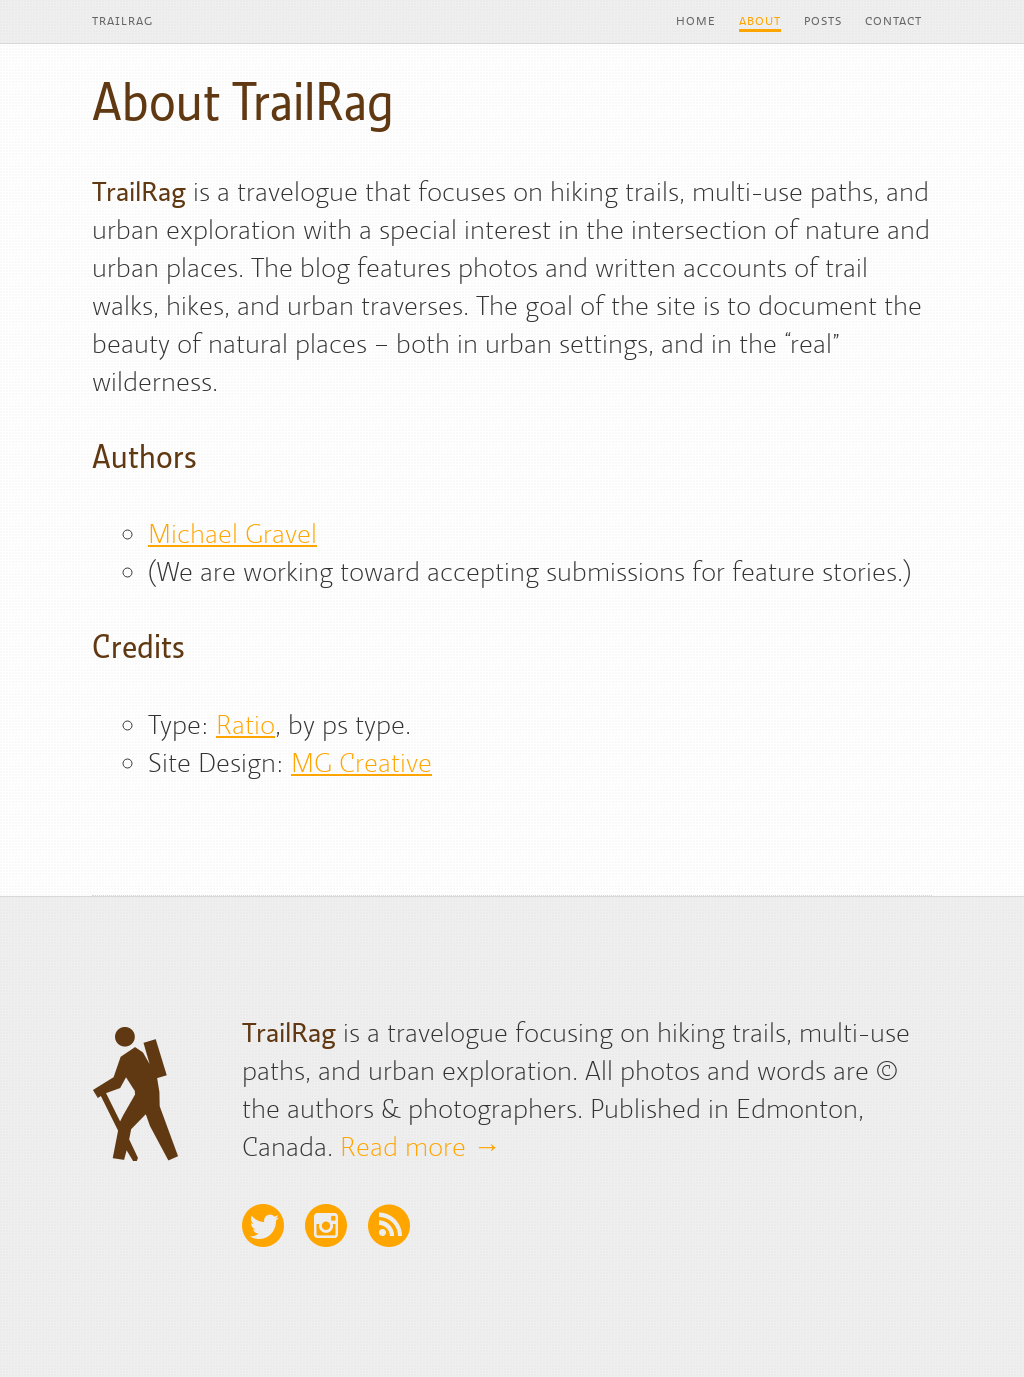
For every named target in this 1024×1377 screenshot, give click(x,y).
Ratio (245, 724)
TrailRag (122, 21)
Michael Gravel (232, 533)
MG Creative (361, 762)
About (760, 21)
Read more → (420, 1146)
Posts (823, 21)
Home (696, 21)
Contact (893, 21)
